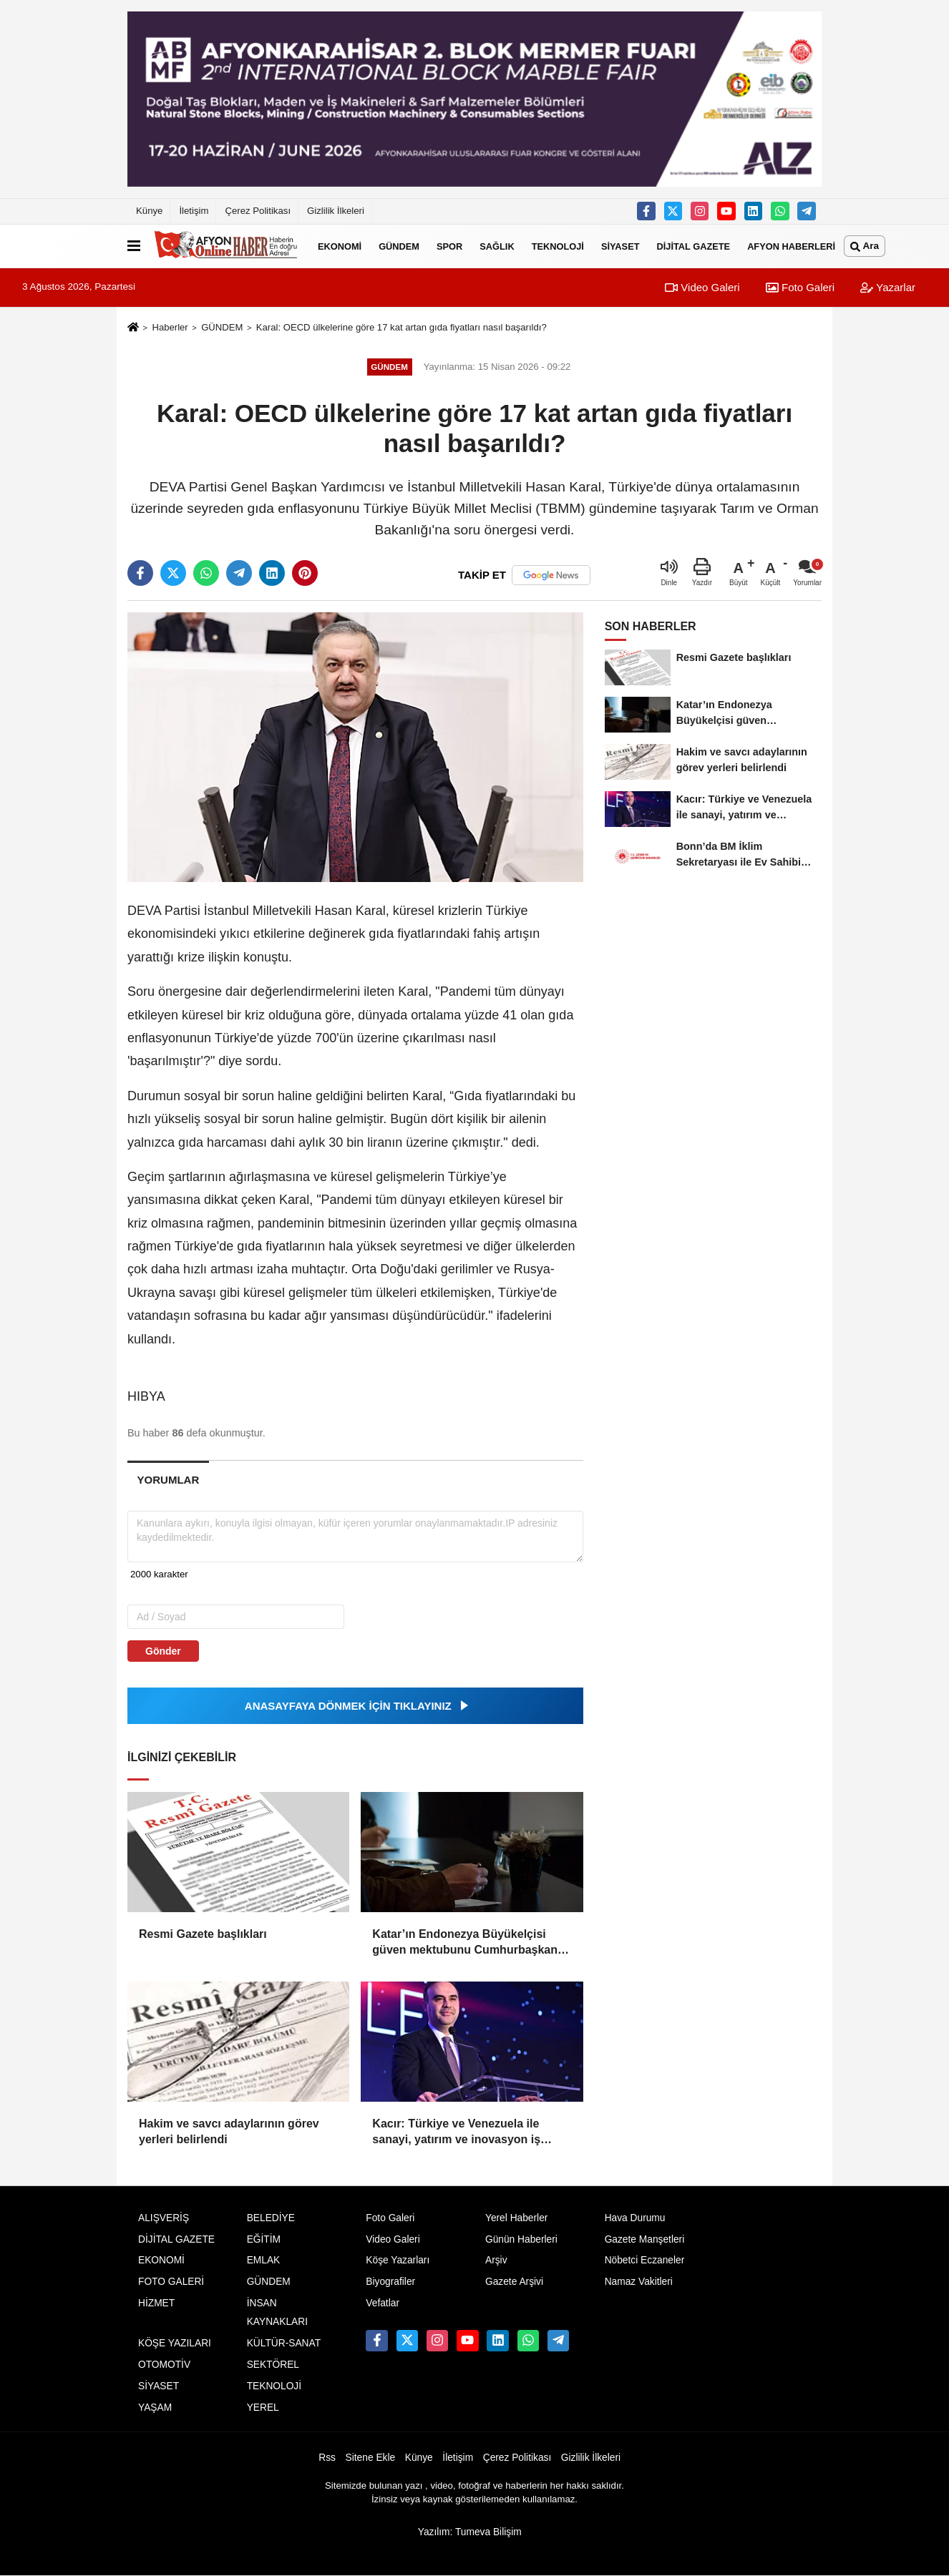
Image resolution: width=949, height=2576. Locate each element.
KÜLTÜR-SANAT (284, 2343)
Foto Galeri (800, 287)
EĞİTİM (264, 2239)
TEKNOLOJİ (558, 245)
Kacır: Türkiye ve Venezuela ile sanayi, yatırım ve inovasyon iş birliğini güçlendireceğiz (456, 2132)
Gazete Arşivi (514, 2281)
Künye (149, 210)
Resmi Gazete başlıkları (203, 1934)
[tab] (168, 1480)
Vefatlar (382, 2303)
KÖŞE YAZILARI (174, 2343)
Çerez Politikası (258, 210)
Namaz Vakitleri (639, 2281)
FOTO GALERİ (171, 2281)
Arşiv (496, 2260)
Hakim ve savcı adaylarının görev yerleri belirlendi (229, 2131)
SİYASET (620, 245)
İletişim (193, 210)
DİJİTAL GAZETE (694, 245)
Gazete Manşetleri (645, 2239)
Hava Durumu (635, 2218)
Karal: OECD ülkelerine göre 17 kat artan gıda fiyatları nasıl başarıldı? (401, 327)
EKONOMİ (339, 245)
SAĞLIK (497, 245)
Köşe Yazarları (397, 2260)
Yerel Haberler (516, 2218)
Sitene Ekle (371, 2457)
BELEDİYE (271, 2218)
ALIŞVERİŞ (163, 2218)
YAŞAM (155, 2407)
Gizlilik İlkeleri (335, 210)
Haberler (170, 327)
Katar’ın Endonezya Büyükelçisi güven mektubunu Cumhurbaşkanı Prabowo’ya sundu (466, 1943)
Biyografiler (390, 2281)
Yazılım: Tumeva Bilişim (470, 2532)
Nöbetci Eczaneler (645, 2260)
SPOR (449, 245)
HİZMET (156, 2303)
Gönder (163, 1651)
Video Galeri (702, 287)
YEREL (263, 2407)
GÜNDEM (399, 245)
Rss (327, 2457)
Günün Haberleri (521, 2239)
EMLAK (264, 2260)
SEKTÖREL (273, 2364)
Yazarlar (887, 287)
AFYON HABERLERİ (791, 245)
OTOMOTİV (164, 2364)
